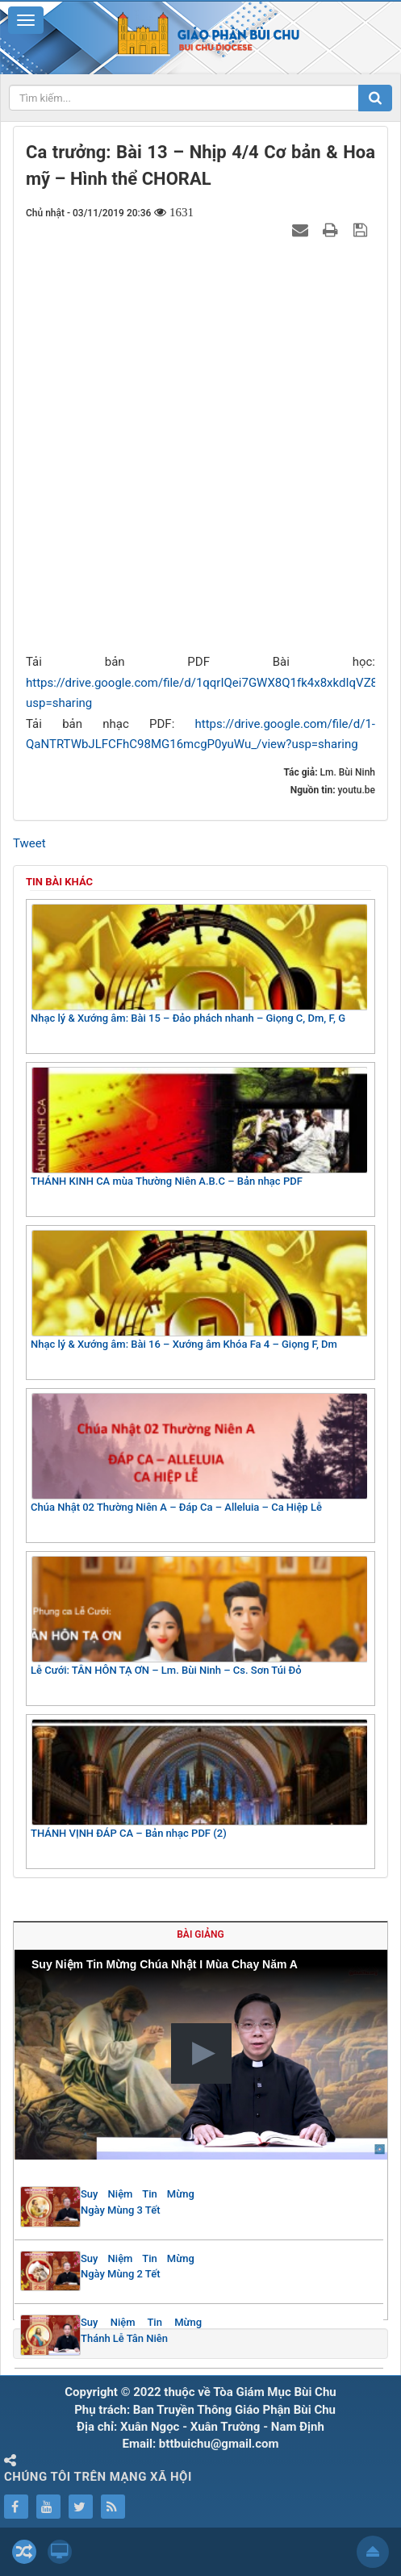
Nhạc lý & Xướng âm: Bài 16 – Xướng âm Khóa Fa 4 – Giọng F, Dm (199, 1290)
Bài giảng (200, 1934)
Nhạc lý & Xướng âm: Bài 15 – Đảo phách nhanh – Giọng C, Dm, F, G (199, 964)
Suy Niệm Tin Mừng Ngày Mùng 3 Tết (137, 2202)
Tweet (29, 843)
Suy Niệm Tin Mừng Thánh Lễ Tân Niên (141, 2330)
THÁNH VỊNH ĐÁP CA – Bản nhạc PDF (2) (199, 1779)
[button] (201, 2053)
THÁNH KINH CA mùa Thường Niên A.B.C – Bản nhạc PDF (199, 1127)
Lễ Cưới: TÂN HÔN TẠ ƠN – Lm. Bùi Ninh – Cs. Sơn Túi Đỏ (199, 1616)
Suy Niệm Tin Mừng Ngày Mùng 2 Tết (137, 2266)
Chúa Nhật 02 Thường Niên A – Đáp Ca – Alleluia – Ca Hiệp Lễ (199, 1453)
